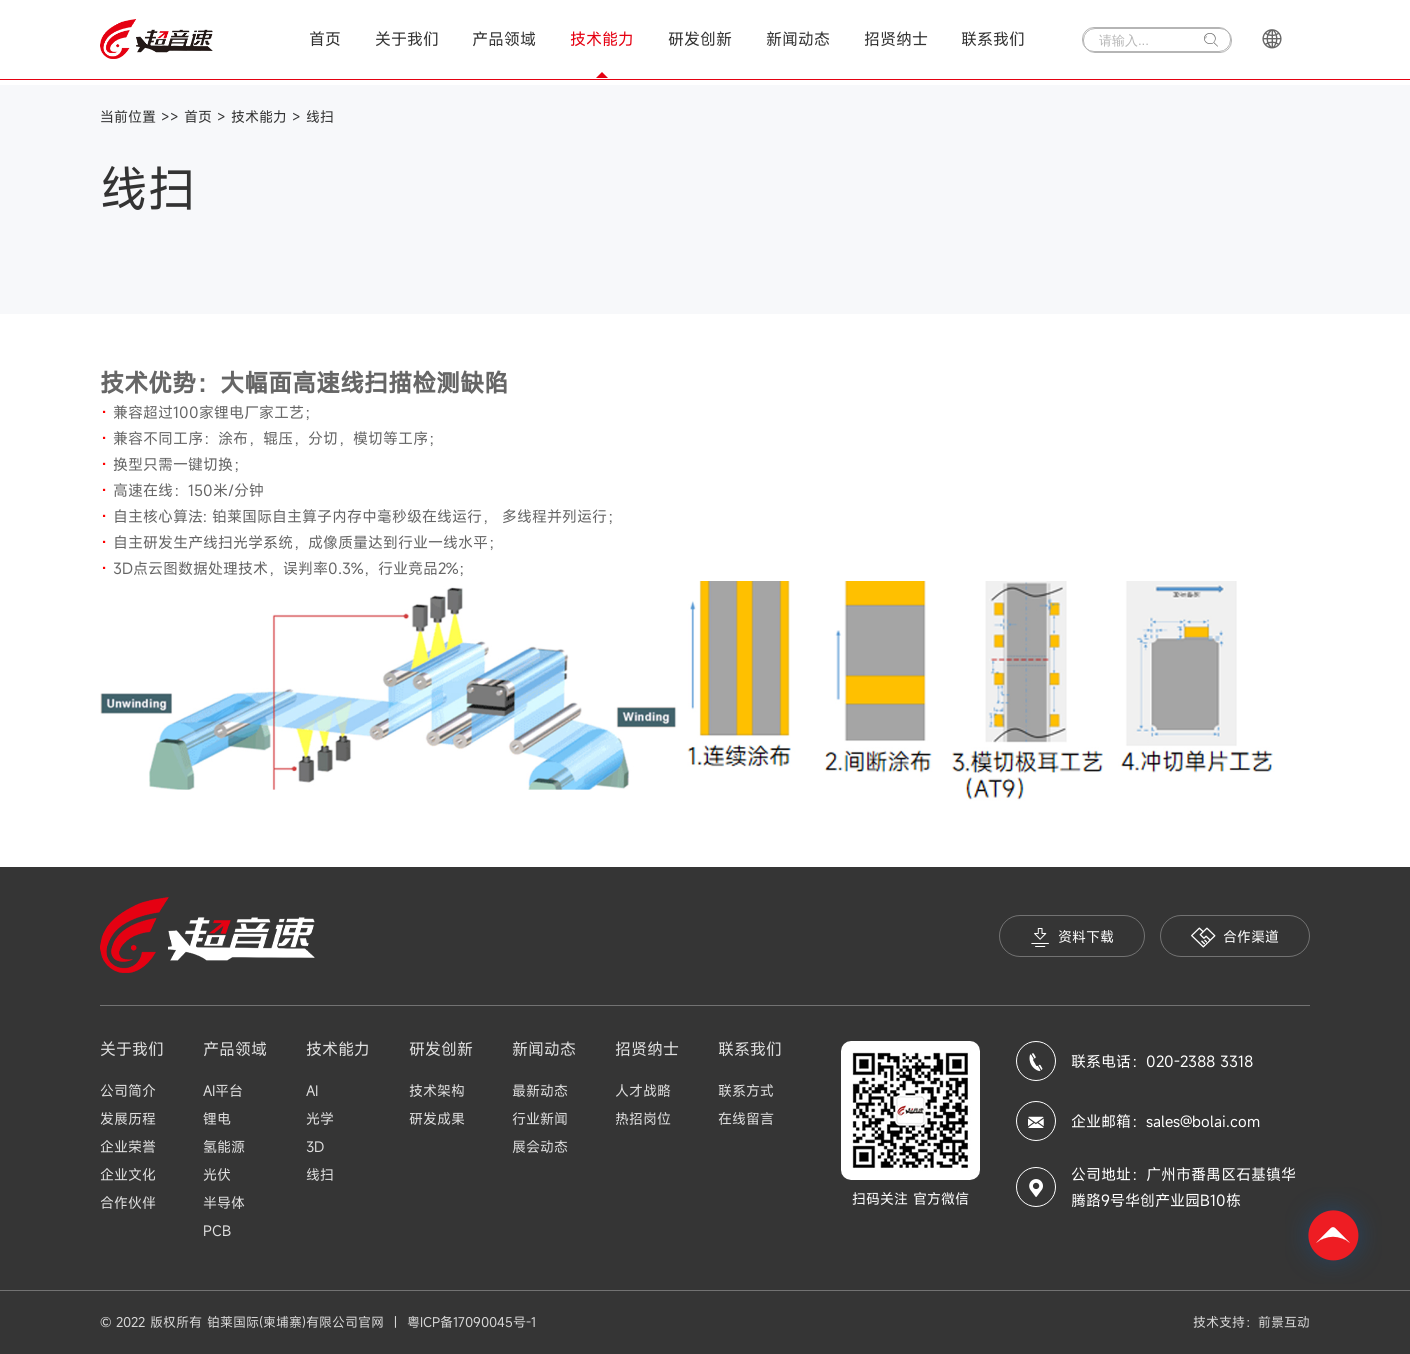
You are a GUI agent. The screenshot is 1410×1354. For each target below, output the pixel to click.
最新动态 (540, 1090)
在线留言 (746, 1118)
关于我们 (407, 39)
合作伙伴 (128, 1202)
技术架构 (437, 1090)
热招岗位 (643, 1118)
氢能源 (224, 1146)
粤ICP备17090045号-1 (471, 1322)
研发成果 (437, 1118)
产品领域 (504, 39)
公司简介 (128, 1090)
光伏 (217, 1174)
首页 (325, 39)
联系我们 (993, 39)
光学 (320, 1118)
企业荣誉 (128, 1146)
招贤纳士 (896, 39)
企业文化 (128, 1174)
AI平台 (223, 1090)
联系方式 (746, 1090)
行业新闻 (540, 1118)
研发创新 (700, 39)
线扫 (320, 116)
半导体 (224, 1202)
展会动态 (540, 1146)
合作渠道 (1235, 937)
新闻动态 (798, 39)
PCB (217, 1230)
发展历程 (128, 1118)
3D (315, 1146)
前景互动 (1284, 1322)
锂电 (217, 1118)
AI (312, 1090)
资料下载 (1072, 937)
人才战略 (643, 1090)
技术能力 (602, 39)
